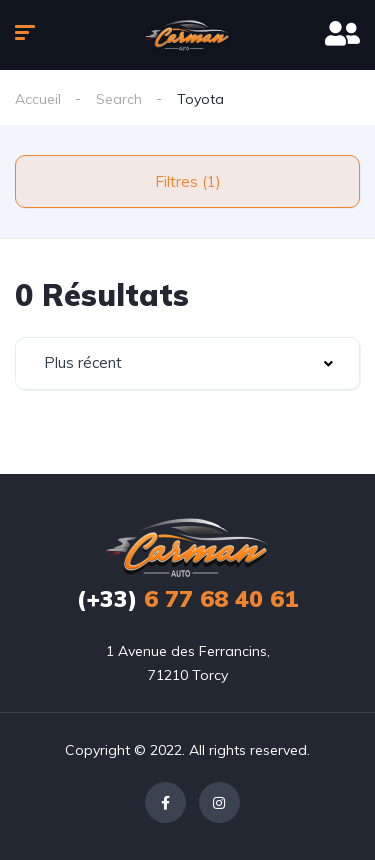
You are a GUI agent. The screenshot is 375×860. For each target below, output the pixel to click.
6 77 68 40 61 (187, 598)
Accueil (38, 99)
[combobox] (187, 363)
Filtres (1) (188, 181)
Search (119, 99)
